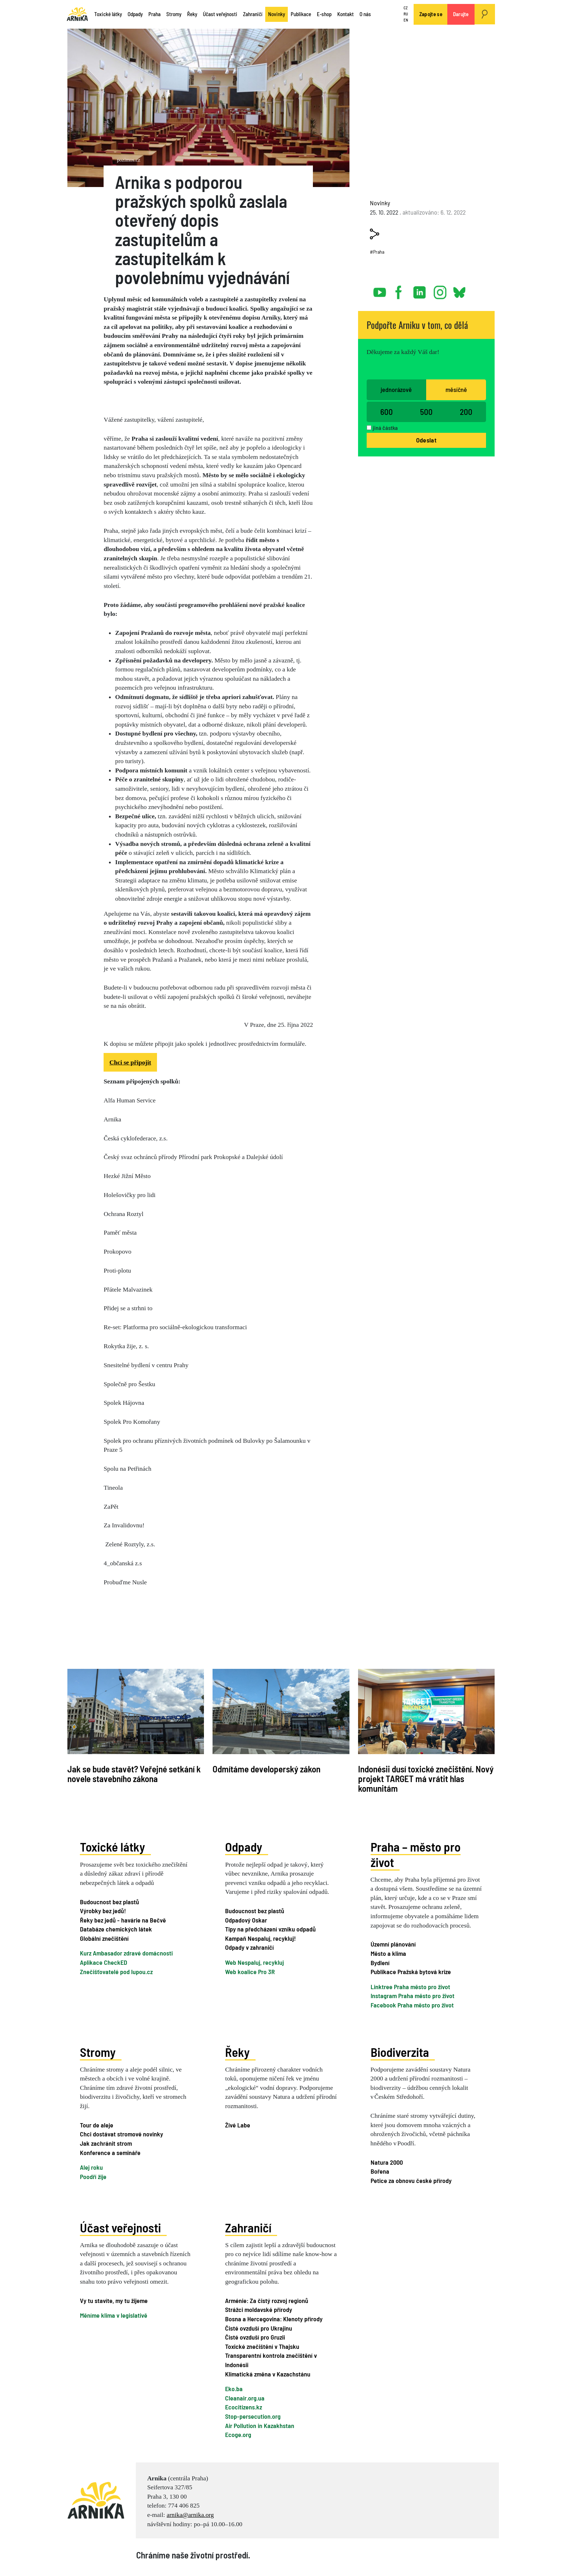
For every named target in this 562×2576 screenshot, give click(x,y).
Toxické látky (108, 14)
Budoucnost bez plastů (109, 1901)
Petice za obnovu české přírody (411, 2180)
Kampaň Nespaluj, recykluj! (260, 1938)
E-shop (324, 14)
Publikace (301, 14)
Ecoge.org (238, 2434)
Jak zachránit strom (106, 2143)
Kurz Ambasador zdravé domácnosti (126, 1953)
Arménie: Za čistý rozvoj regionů (266, 2300)
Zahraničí (252, 14)
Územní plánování (393, 1944)
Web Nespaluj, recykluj (254, 1962)
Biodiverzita (400, 2051)
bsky (459, 289)
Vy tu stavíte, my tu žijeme (114, 2300)
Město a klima (388, 1953)
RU (406, 13)
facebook (400, 289)
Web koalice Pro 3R (250, 1972)
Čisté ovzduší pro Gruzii (255, 2337)
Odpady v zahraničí (249, 1947)
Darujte (461, 14)
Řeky (192, 14)
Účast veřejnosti (220, 14)
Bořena (380, 2171)
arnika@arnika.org (190, 2514)
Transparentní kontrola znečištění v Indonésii (271, 2360)
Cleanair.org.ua (245, 2398)
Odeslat (426, 440)
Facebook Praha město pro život (412, 2005)
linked (420, 289)
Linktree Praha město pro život (410, 1987)
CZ (406, 8)
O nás (365, 14)
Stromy (173, 14)
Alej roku (91, 2167)
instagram (440, 289)
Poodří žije (93, 2176)
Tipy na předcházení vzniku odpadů (270, 1929)
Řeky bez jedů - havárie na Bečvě (123, 1920)
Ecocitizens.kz (243, 2407)
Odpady (135, 14)
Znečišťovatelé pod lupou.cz (116, 1972)
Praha (154, 14)
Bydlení (380, 1963)
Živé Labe (237, 2125)
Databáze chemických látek (116, 1929)
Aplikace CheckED (103, 1962)
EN (406, 20)
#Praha (377, 252)
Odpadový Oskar (246, 1920)
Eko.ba (234, 2389)
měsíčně (456, 389)
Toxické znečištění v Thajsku (262, 2346)
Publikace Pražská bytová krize (411, 1972)
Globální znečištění (104, 1938)
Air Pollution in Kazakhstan (259, 2425)
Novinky (276, 14)
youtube (380, 289)
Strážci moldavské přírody (258, 2309)
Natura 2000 (387, 2162)
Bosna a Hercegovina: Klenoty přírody (274, 2319)
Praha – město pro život (416, 1854)
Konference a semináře (110, 2152)
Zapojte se (430, 14)
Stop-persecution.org (253, 2416)
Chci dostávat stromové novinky (121, 2134)
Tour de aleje (96, 2125)
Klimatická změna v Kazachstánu (267, 2374)
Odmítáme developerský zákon (266, 1768)
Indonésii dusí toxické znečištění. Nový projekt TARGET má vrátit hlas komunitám (426, 1778)
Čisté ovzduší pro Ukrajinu (258, 2328)
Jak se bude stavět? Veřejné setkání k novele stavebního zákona (134, 1773)
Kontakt (345, 14)
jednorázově (396, 389)
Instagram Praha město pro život (412, 1996)
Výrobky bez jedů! (103, 1911)
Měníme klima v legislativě (113, 2315)
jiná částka (385, 427)
